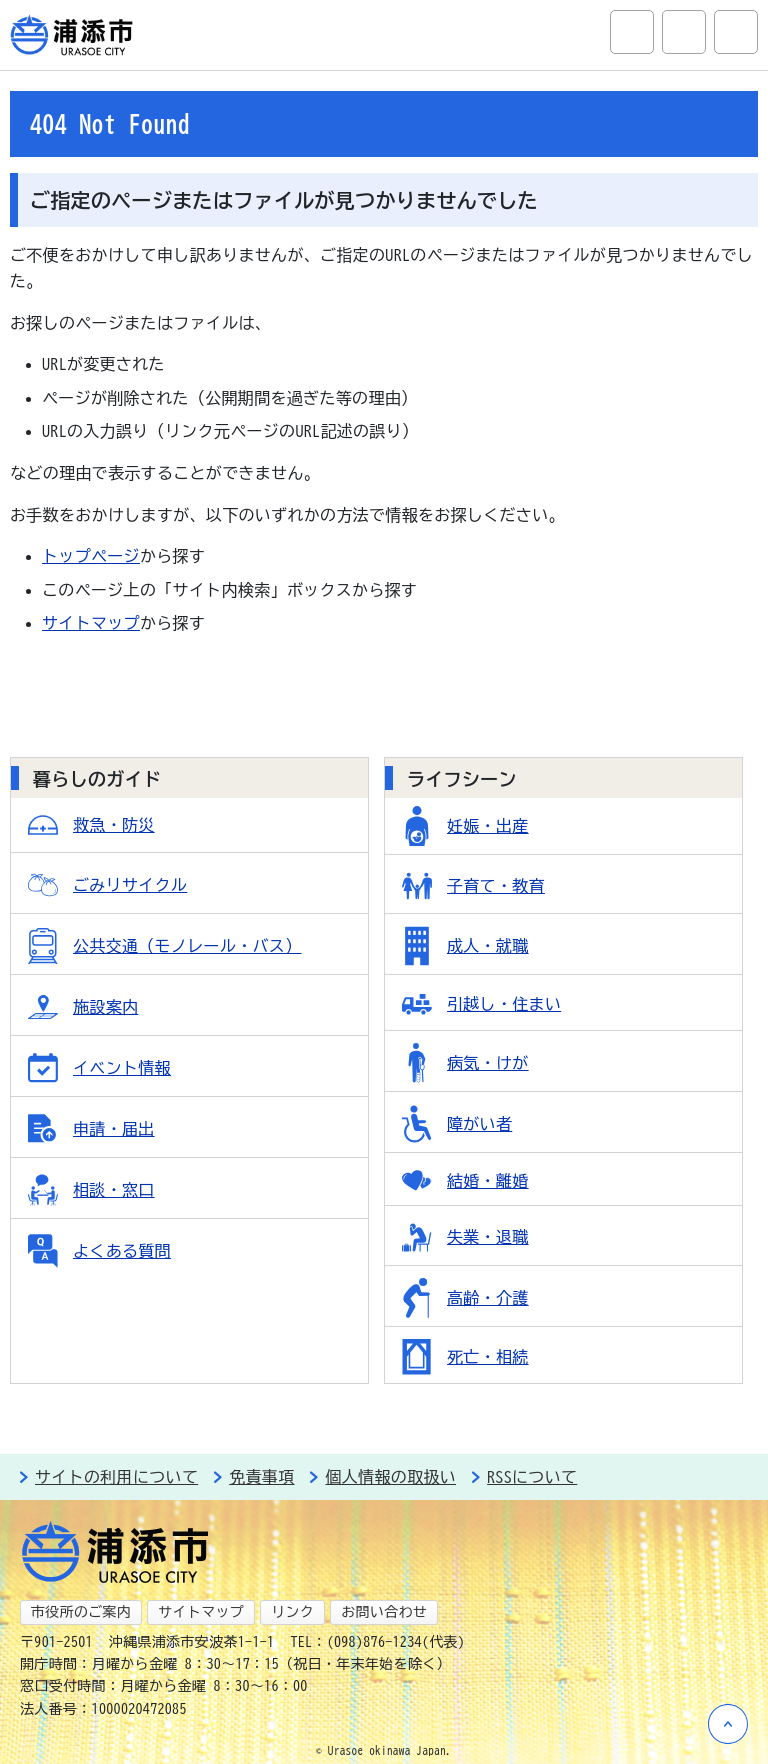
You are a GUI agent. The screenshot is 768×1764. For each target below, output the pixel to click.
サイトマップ (91, 623)
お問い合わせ (384, 1612)
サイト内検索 (632, 32)
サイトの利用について (116, 1477)
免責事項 (261, 1477)
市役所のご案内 (81, 1612)
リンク (292, 1612)
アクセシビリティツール (684, 32)
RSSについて (532, 1477)
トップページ (91, 556)
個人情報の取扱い (390, 1477)
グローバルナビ (736, 32)
